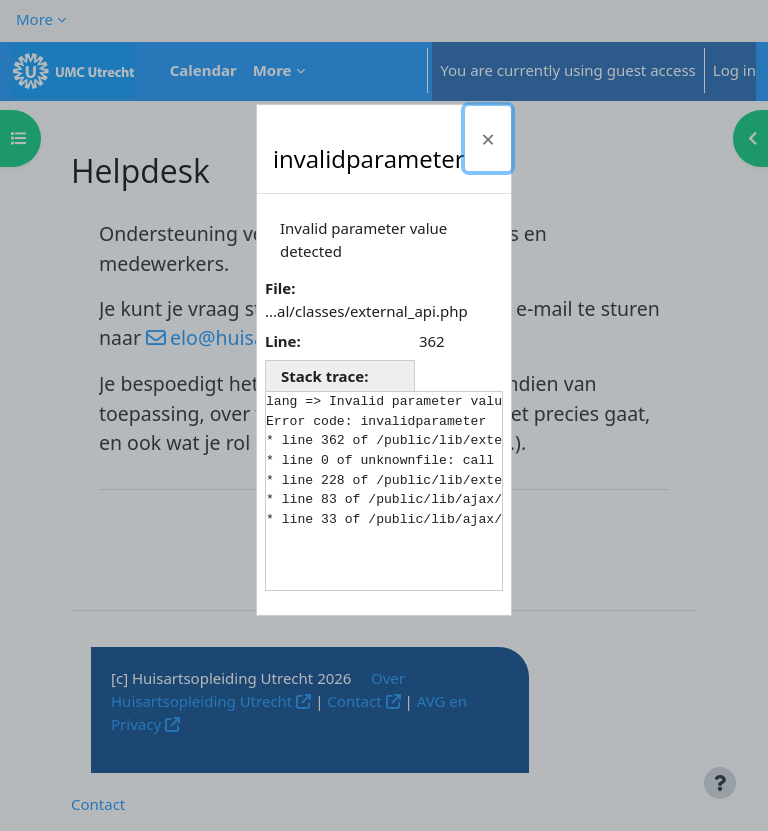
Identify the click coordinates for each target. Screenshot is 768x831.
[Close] (488, 138)
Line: (283, 341)
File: (280, 288)
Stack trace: (325, 376)
